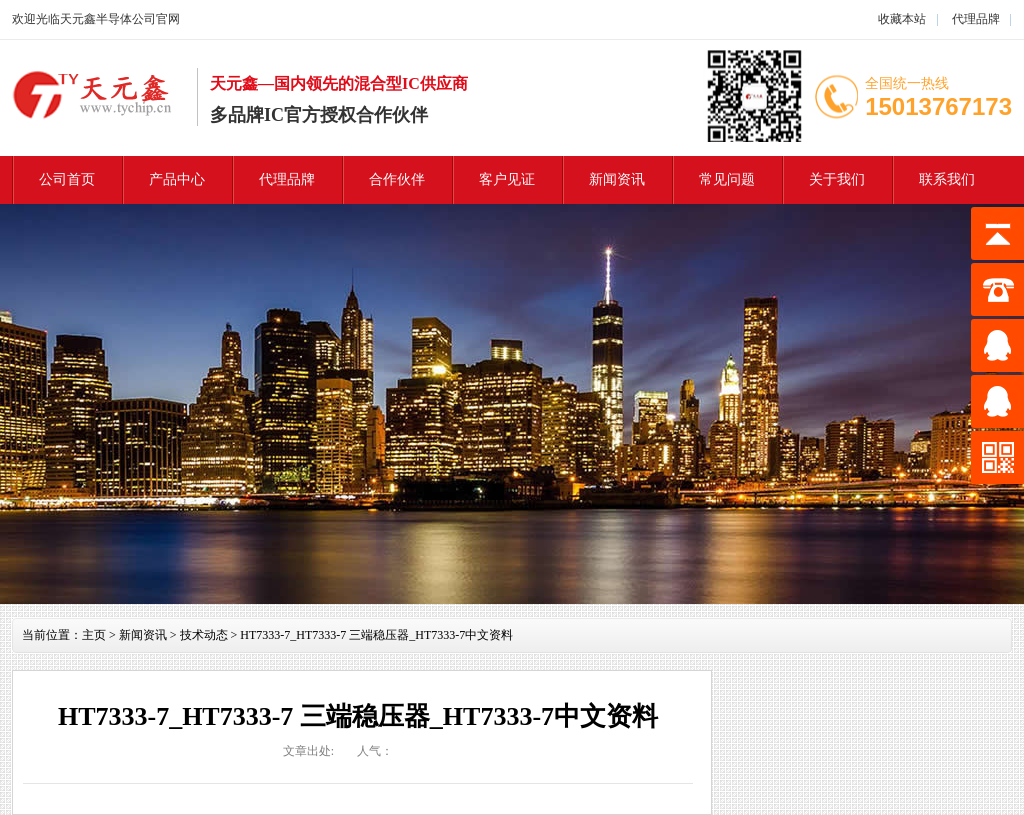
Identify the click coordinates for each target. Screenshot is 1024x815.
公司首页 (67, 179)
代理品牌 (974, 19)
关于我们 (837, 179)
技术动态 (204, 635)
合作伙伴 (397, 179)
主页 (94, 635)
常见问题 (727, 179)
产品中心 (177, 179)
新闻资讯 (617, 179)
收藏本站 (902, 19)
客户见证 (507, 179)
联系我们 (947, 179)
